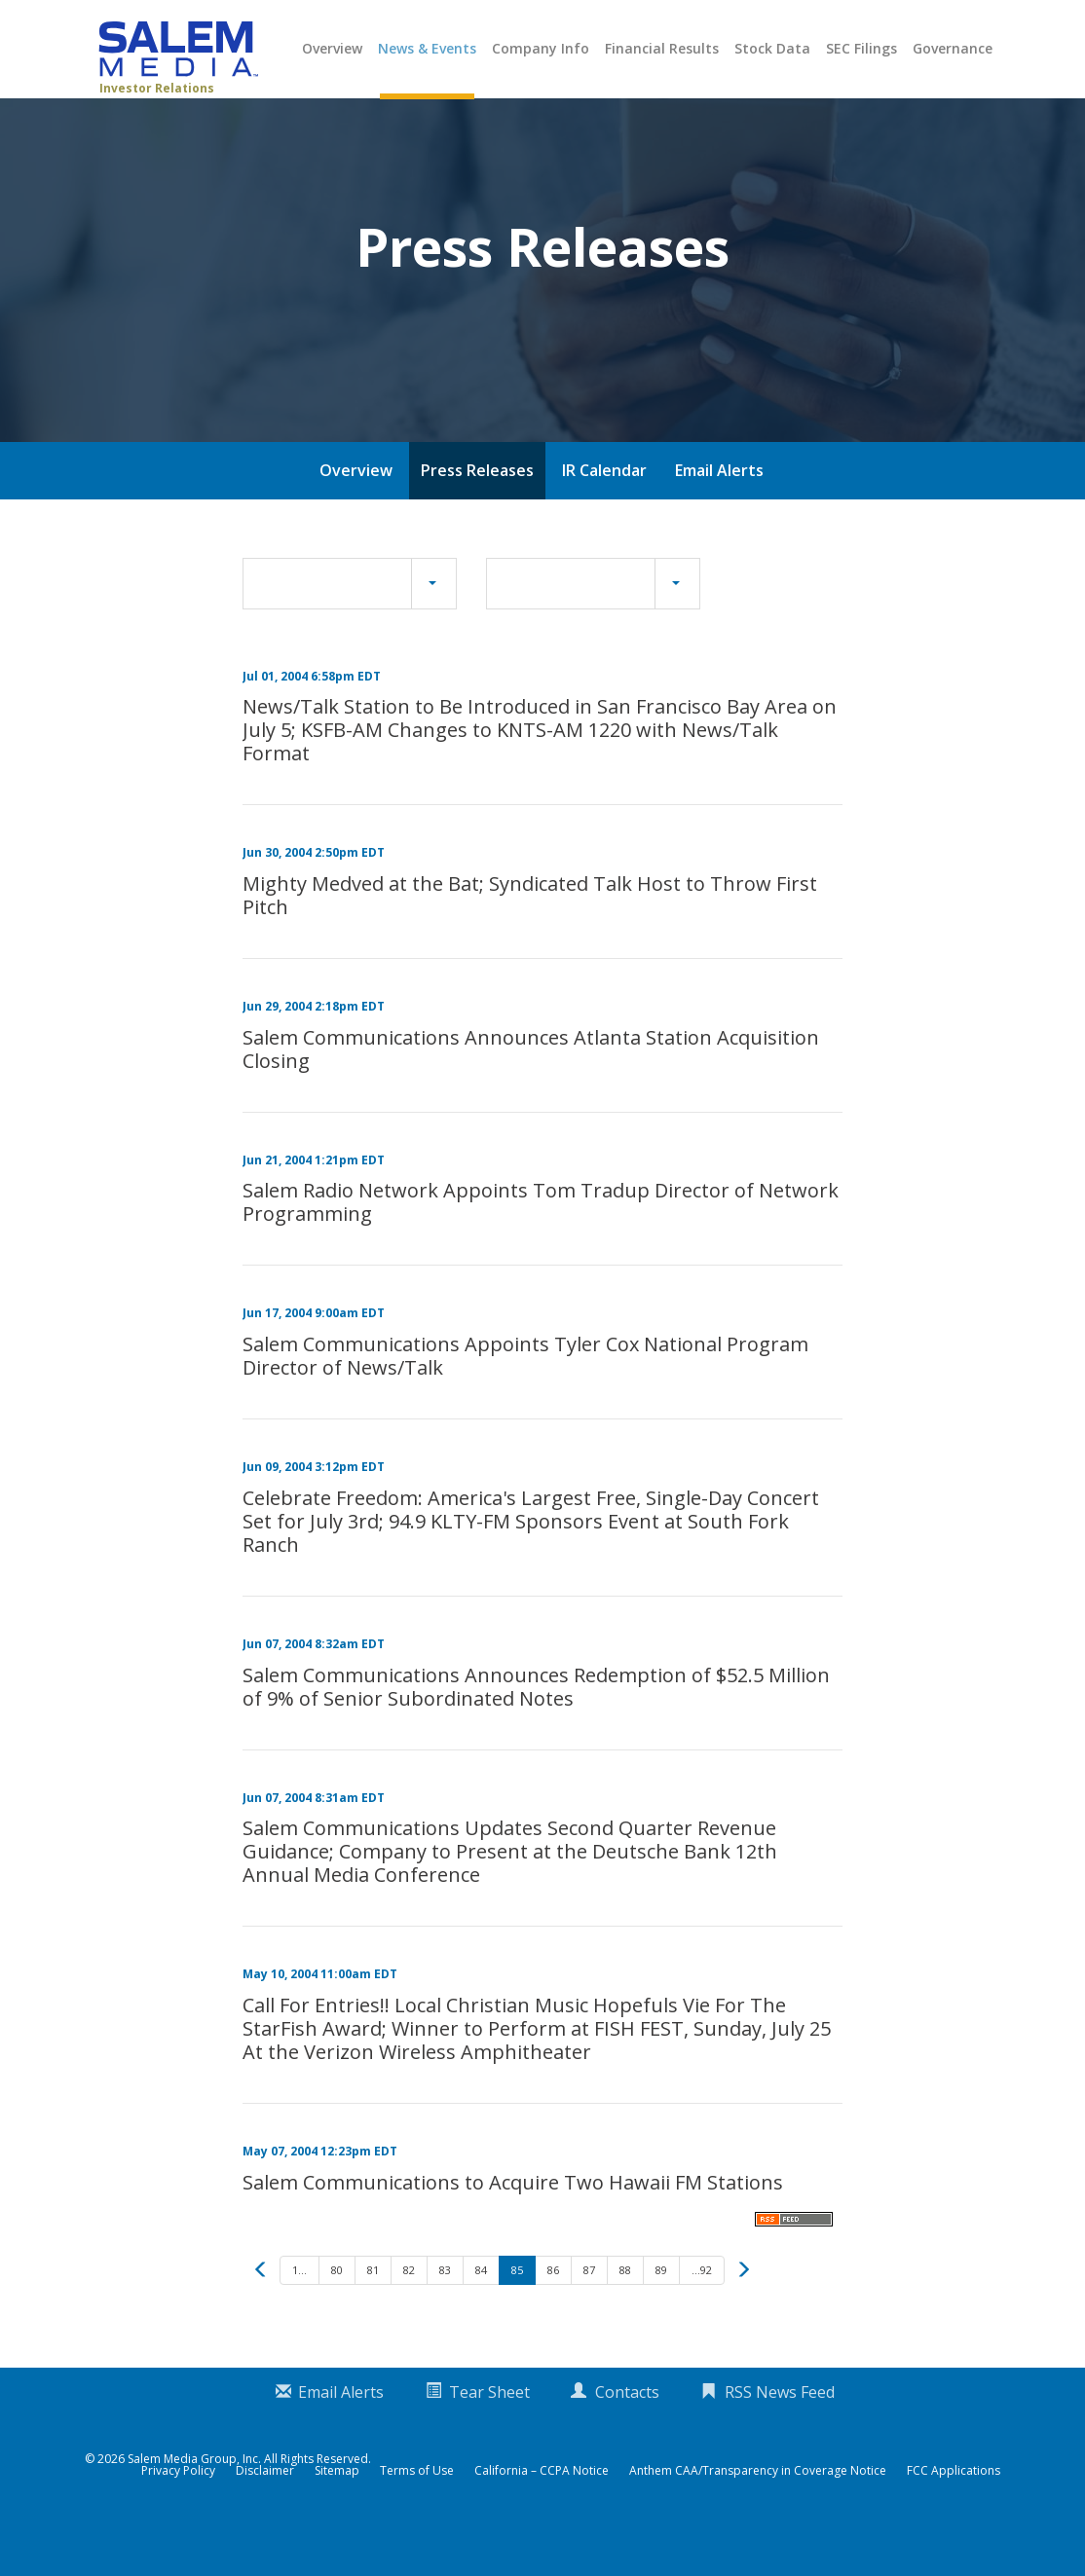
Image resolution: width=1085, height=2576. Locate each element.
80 (337, 2315)
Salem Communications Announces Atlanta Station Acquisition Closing (531, 1095)
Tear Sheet (489, 2437)
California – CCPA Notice (541, 2516)
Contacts (627, 2437)
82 (409, 2315)
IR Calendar (604, 516)
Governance (952, 48)
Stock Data (772, 48)
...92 (702, 2315)
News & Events (427, 48)
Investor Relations (156, 88)
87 (589, 2315)
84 (481, 2315)
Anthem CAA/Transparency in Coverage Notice (757, 2516)
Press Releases (477, 516)
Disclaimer (265, 2516)
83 (445, 2315)
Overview (332, 48)
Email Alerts (719, 516)
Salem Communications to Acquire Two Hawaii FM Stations (513, 2228)
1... (299, 2315)
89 (661, 2315)
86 (553, 2315)
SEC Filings (861, 48)
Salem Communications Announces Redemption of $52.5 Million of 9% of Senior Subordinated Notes (536, 1732)
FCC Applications (953, 2516)
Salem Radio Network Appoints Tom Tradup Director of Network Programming (541, 1248)
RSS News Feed (780, 2437)
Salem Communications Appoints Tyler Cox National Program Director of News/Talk (525, 1401)
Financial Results (662, 48)
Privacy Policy (178, 2516)
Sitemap (337, 2516)
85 (517, 2315)
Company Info (540, 48)
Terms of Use (417, 2516)
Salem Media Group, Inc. (194, 2504)
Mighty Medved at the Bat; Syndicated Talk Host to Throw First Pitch (530, 941)
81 (373, 2315)
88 (625, 2315)
